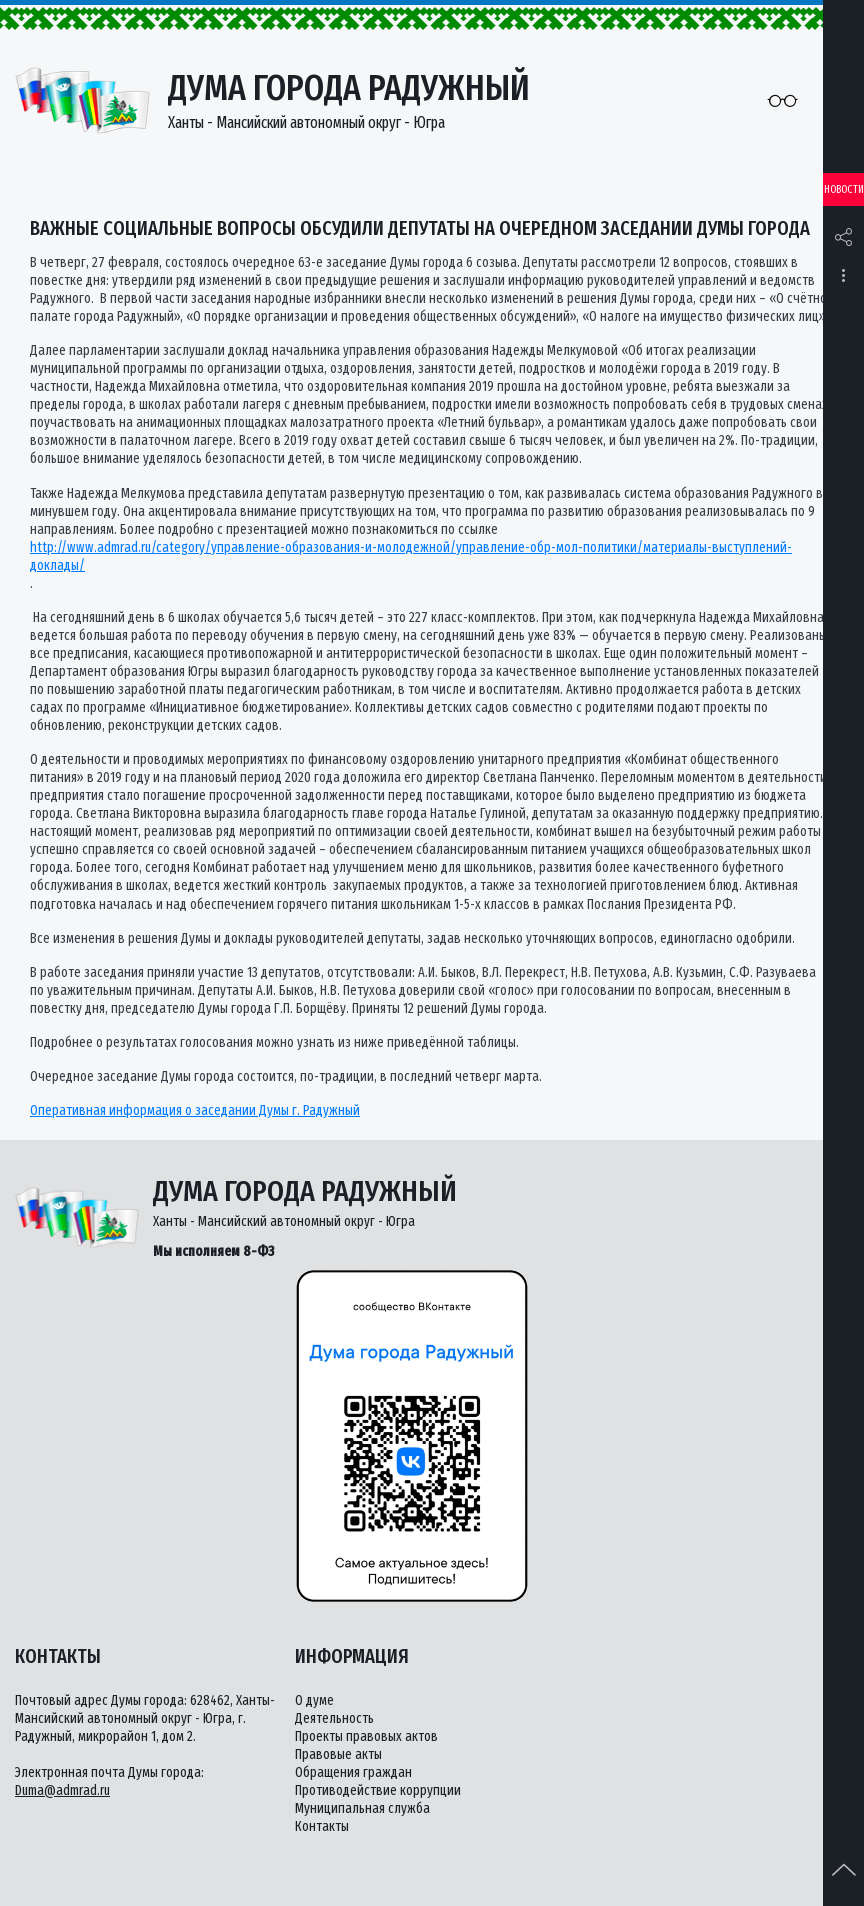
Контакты (322, 1826)
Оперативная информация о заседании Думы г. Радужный (195, 1110)
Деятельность (334, 1718)
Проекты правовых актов (366, 1736)
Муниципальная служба (362, 1808)
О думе (314, 1700)
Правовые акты (338, 1754)
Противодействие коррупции (378, 1790)
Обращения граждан (353, 1772)
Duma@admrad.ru (62, 1790)
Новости (844, 189)
